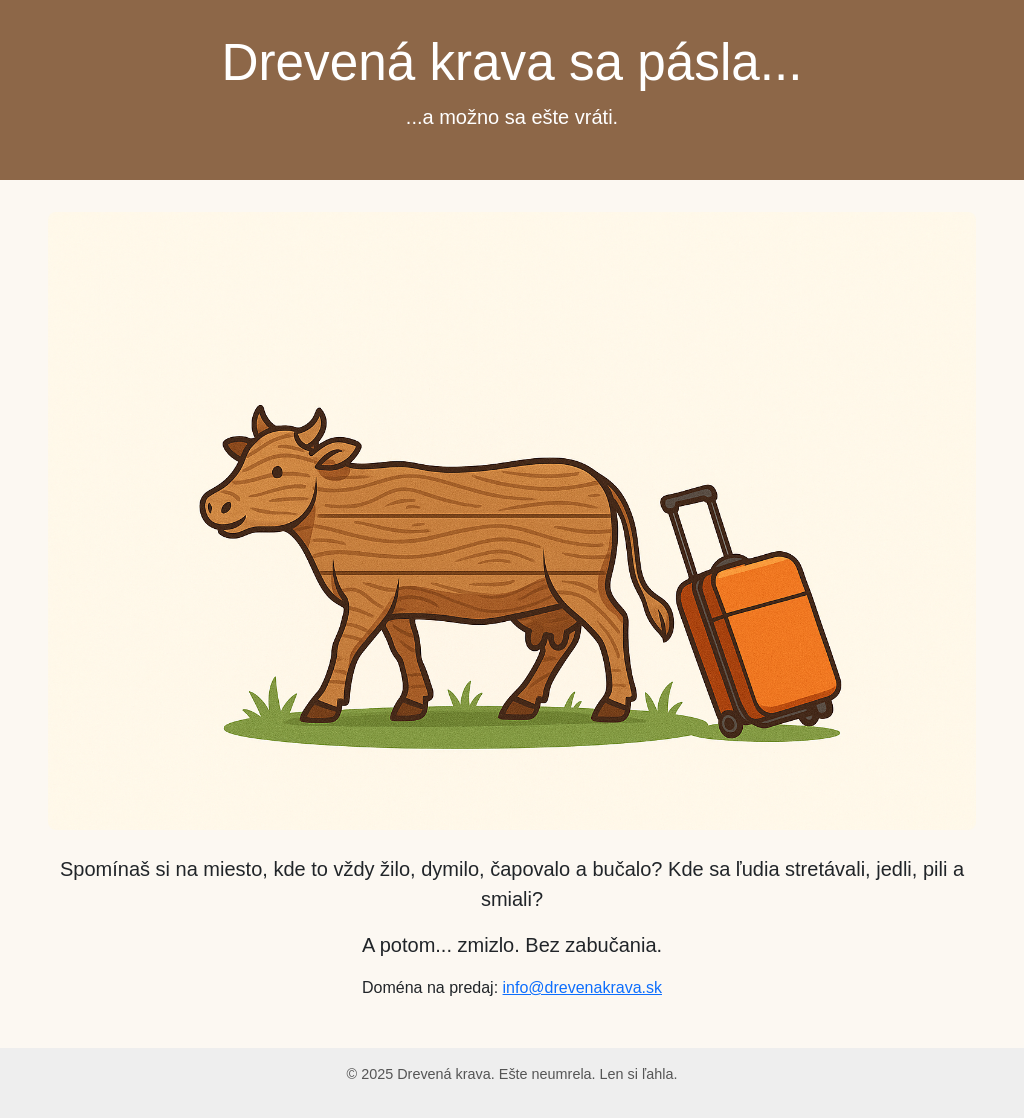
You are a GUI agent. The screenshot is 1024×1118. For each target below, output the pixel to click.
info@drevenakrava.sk (582, 987)
